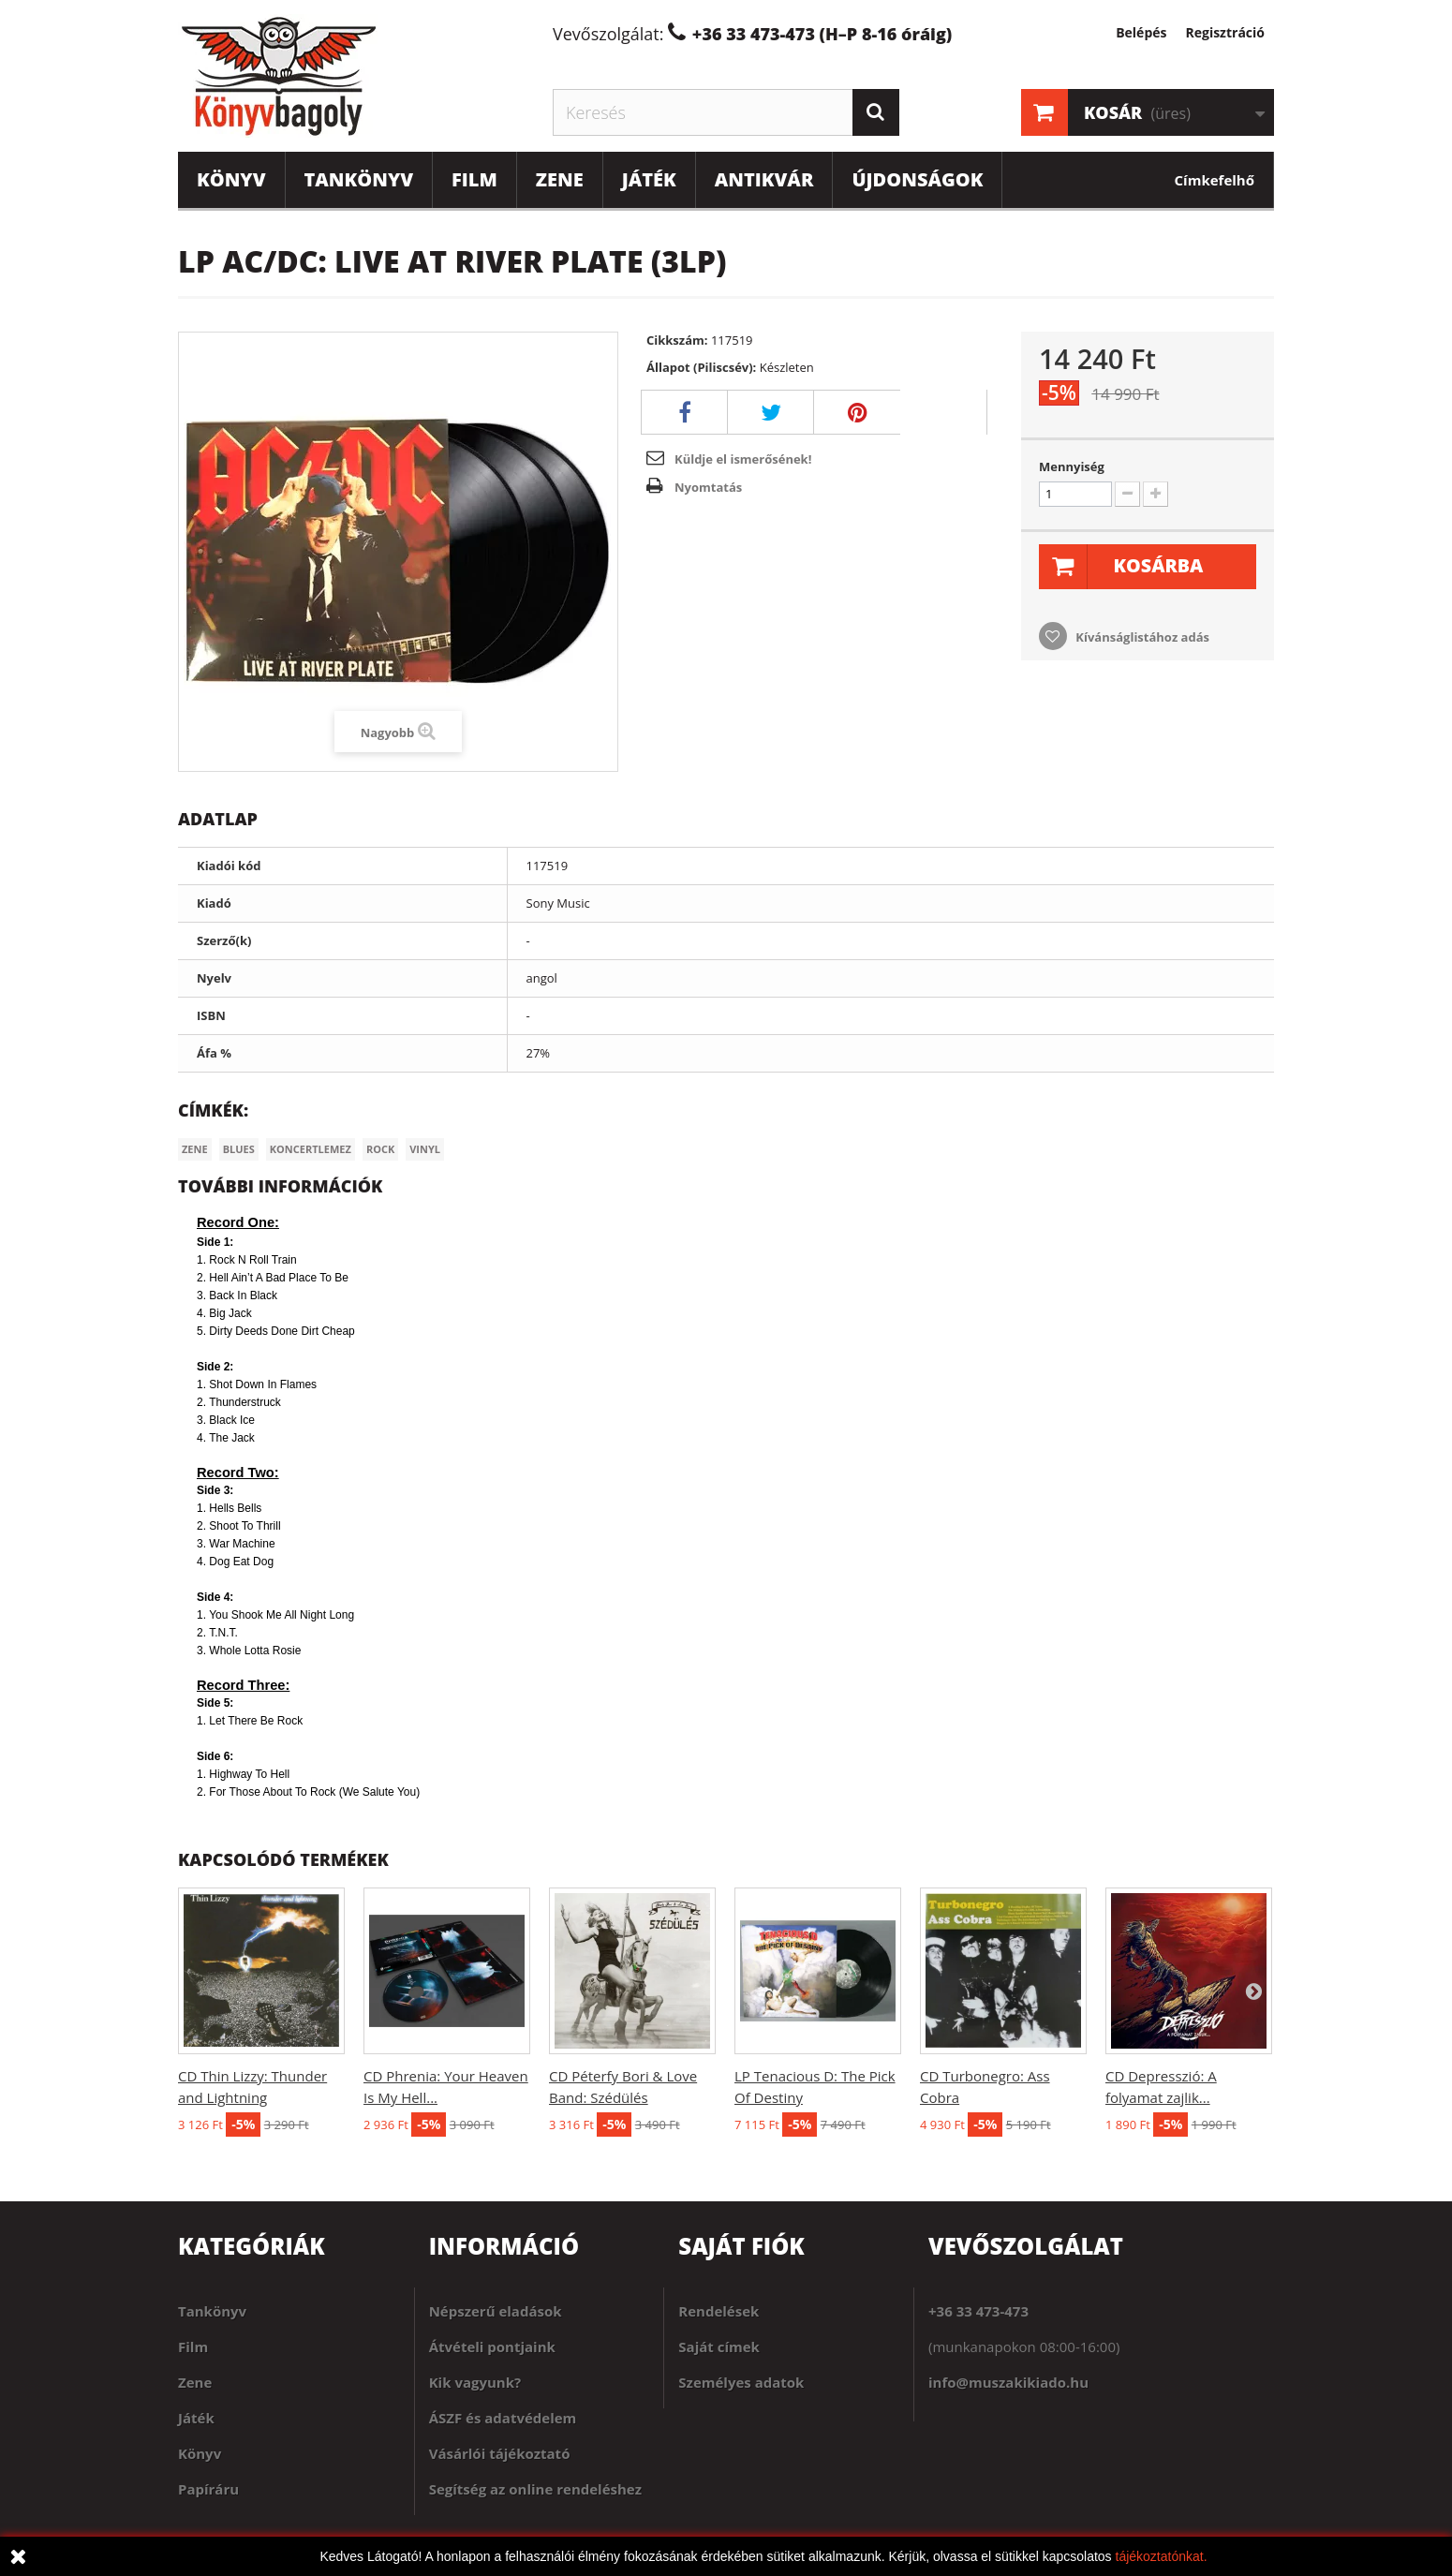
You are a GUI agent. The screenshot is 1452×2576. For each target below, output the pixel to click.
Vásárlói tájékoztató (499, 2453)
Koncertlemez (310, 1149)
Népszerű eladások (495, 2311)
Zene (560, 179)
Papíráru (208, 2489)
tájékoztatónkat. (1162, 2556)
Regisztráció (1225, 32)
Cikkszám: (677, 340)
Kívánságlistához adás (1141, 637)
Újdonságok (917, 179)
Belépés (1141, 32)
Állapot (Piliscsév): (701, 367)
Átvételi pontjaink (492, 2346)
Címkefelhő (1214, 179)
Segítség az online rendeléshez (535, 2489)
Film (474, 179)
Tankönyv (359, 179)
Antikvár (764, 179)
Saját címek (719, 2346)
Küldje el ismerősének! (742, 459)
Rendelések (718, 2311)
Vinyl (424, 1149)
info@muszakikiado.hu (1008, 2382)
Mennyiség (1071, 466)
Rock (380, 1149)
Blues (239, 1149)
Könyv (231, 179)
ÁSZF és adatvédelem (503, 2417)
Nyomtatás (708, 487)
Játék (649, 179)
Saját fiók (741, 2245)
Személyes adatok (741, 2382)
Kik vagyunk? (475, 2382)
